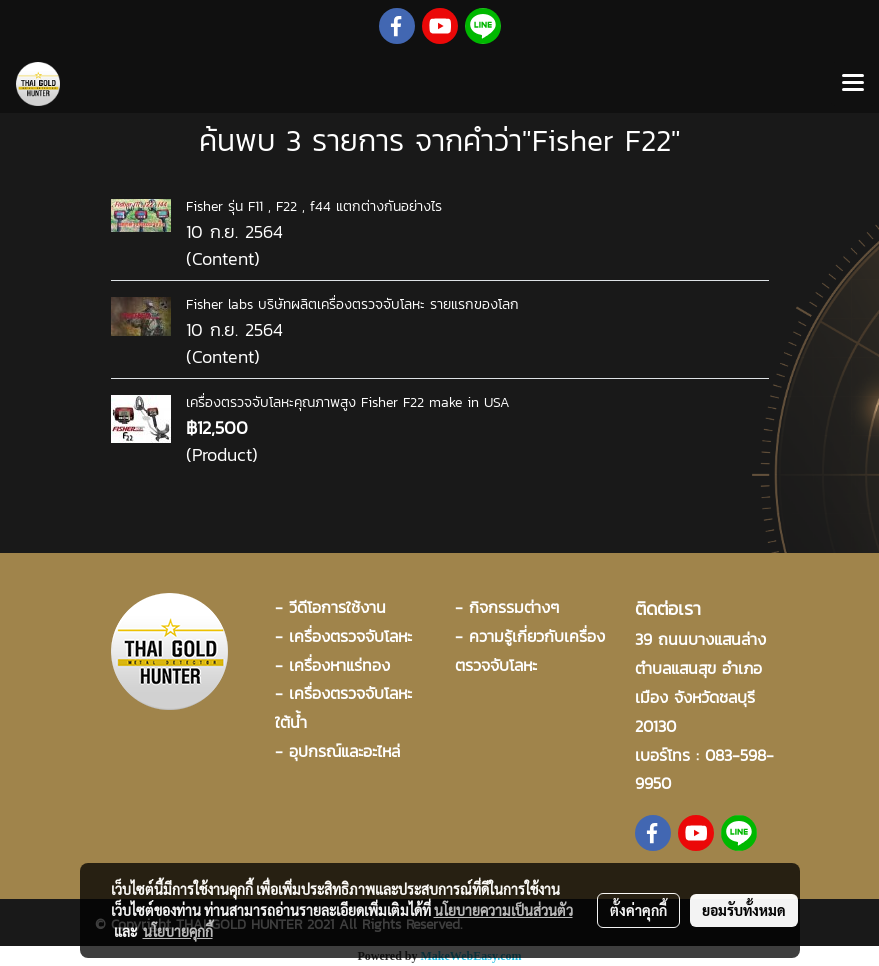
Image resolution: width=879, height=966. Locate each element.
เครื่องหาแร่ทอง (339, 665)
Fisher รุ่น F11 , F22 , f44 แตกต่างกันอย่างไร (314, 206)
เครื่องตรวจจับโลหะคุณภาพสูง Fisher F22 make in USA (348, 402)
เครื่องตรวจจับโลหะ (350, 636)
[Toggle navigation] (853, 84)
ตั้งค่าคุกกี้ (638, 910)
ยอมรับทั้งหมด (744, 910)
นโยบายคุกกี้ (178, 931)
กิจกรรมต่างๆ (514, 607)
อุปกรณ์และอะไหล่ (344, 751)
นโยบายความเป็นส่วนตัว (503, 910)
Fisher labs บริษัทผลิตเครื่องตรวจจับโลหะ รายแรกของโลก (352, 304)
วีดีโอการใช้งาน (337, 607)
